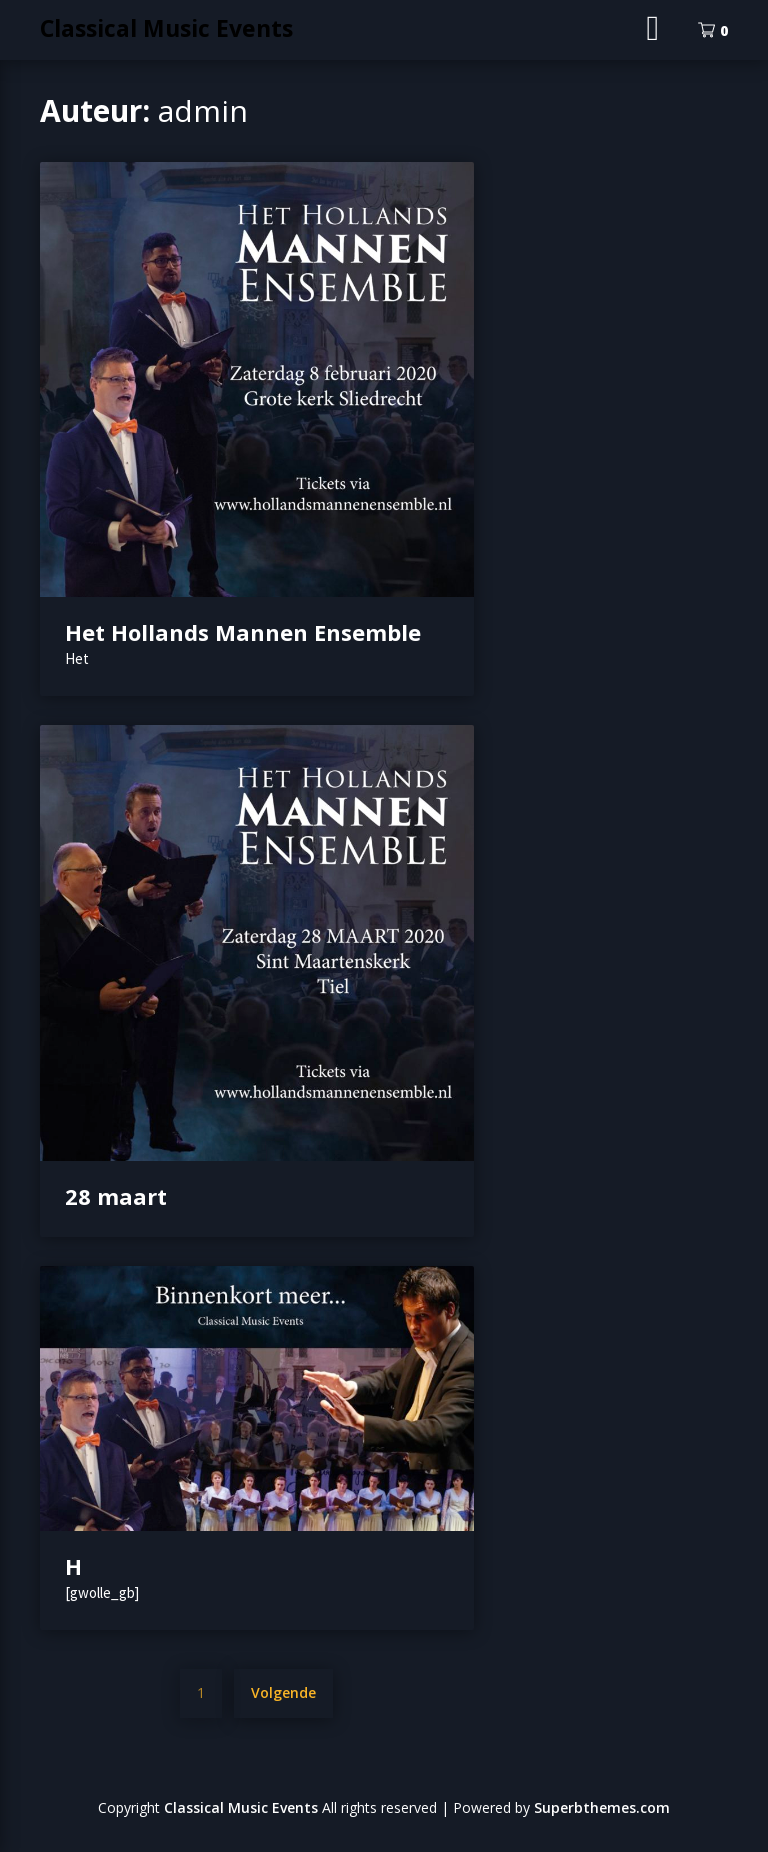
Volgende (283, 1692)
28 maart (116, 1196)
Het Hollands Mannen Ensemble (243, 632)
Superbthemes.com (602, 1807)
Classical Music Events (166, 28)
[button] (257, 379)
